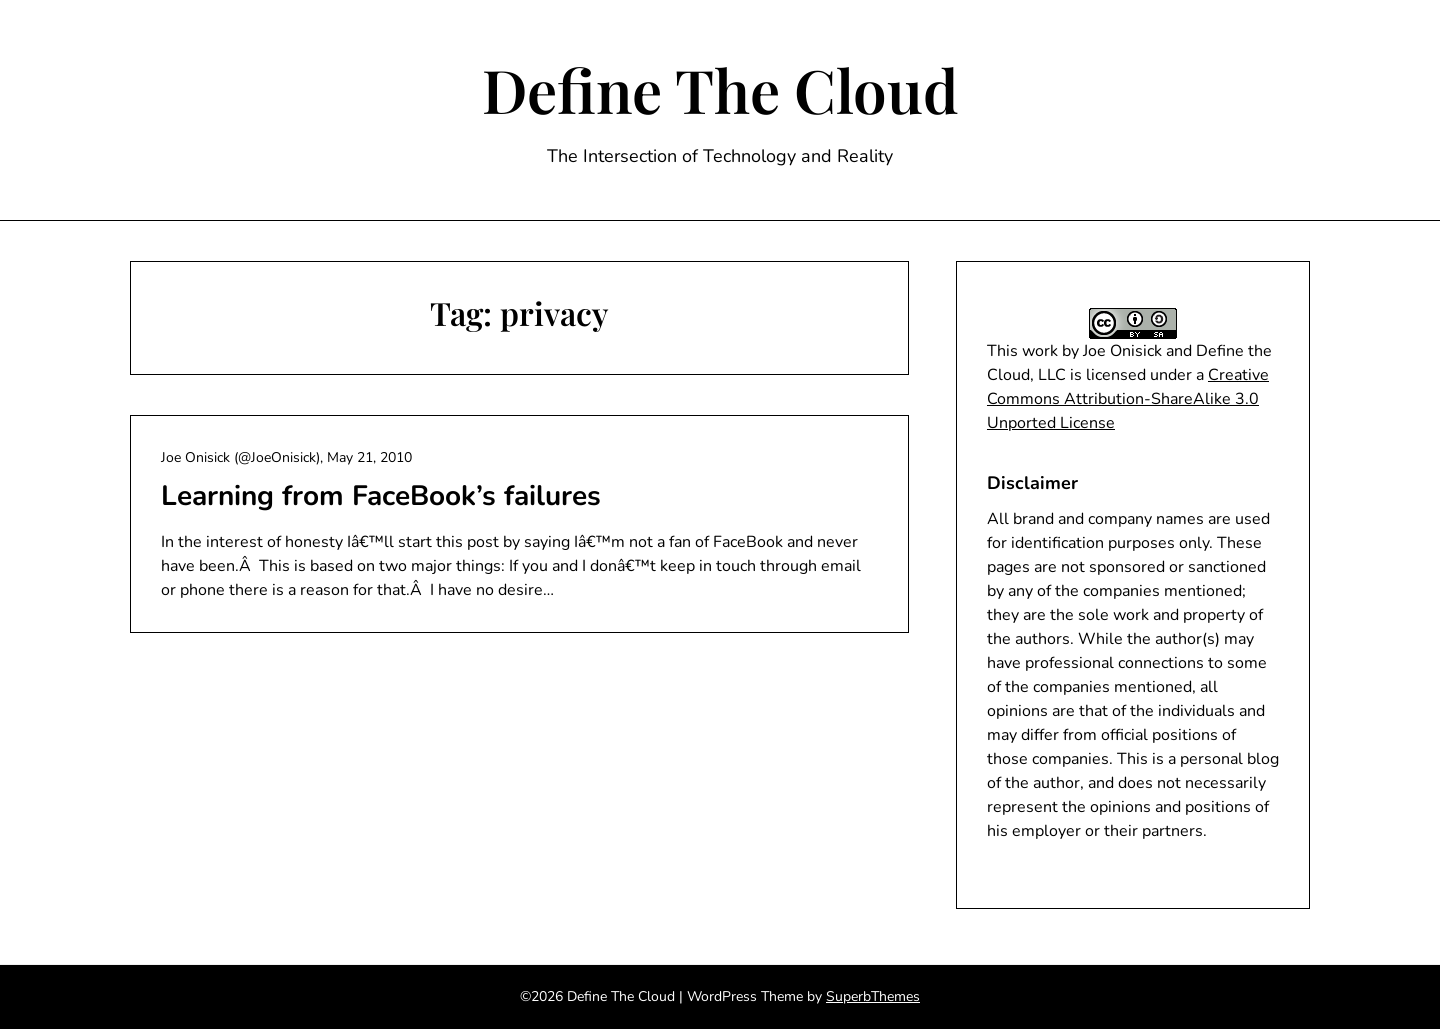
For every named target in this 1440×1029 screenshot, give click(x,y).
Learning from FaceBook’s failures (381, 496)
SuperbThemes (873, 996)
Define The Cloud (720, 89)
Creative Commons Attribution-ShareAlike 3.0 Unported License (1128, 399)
